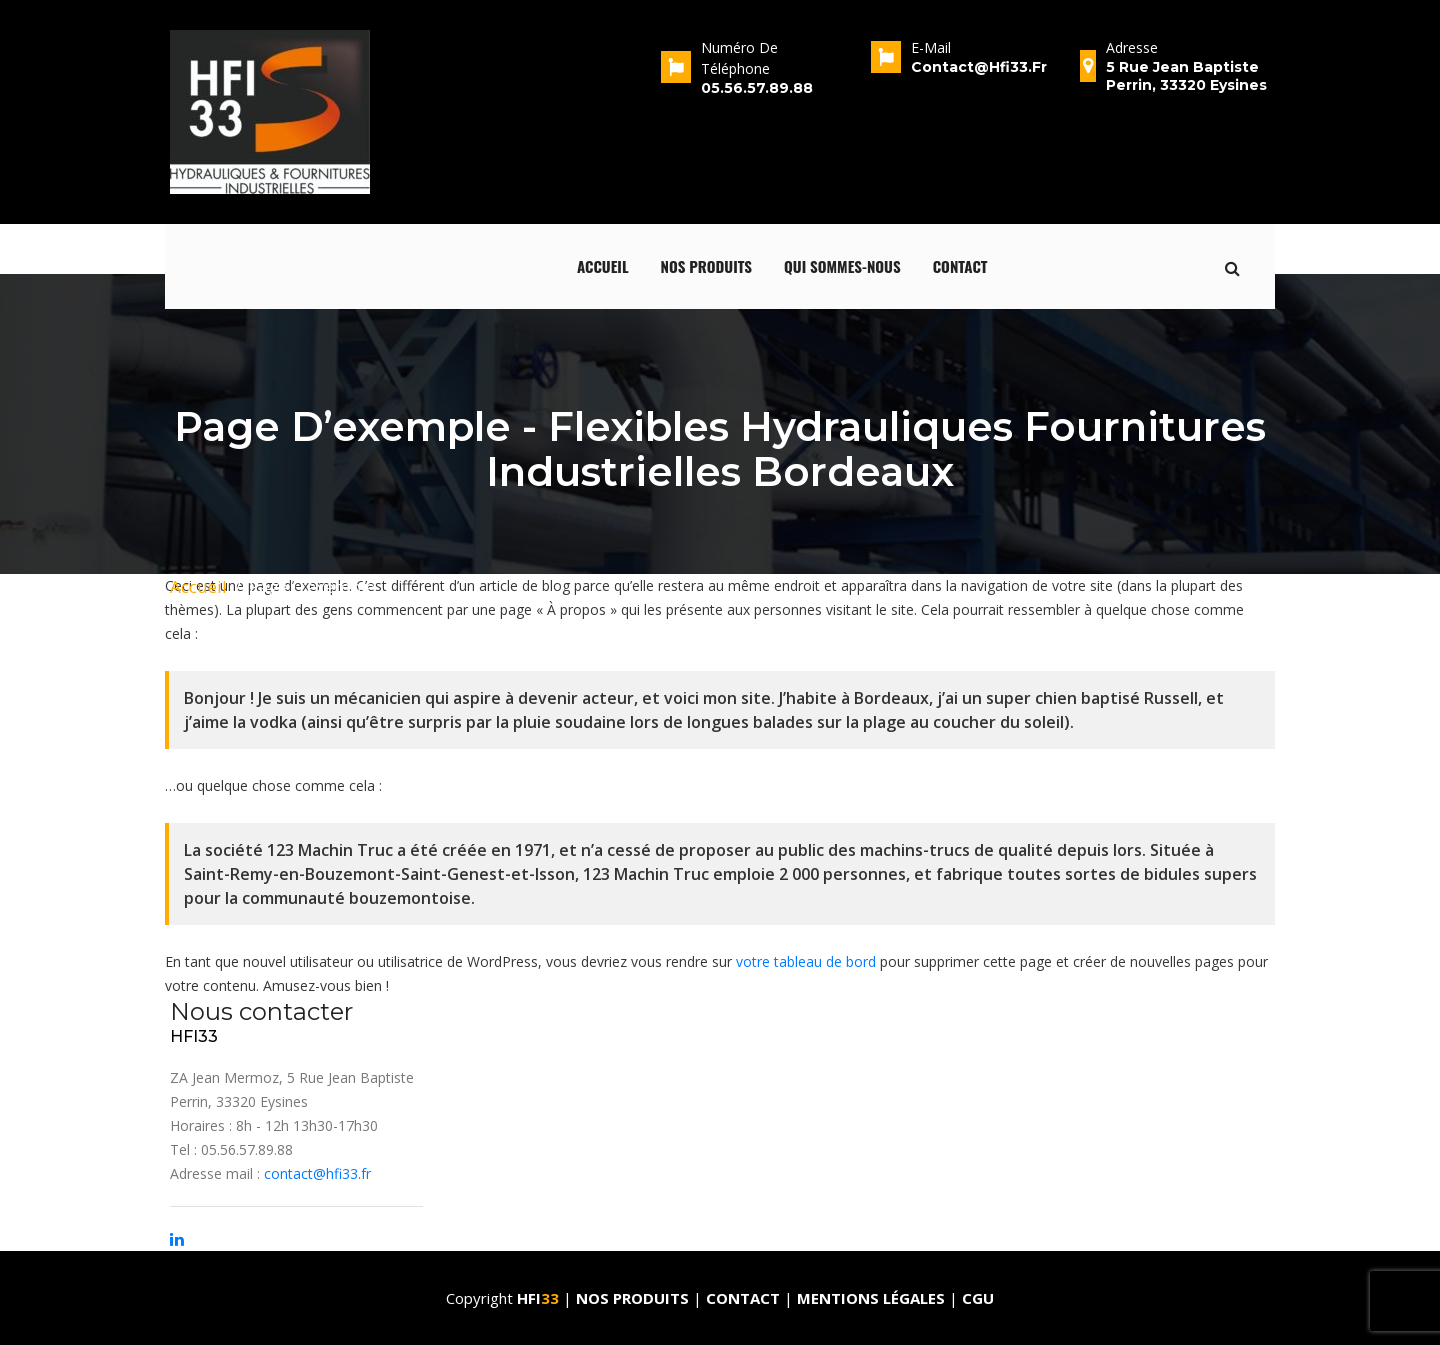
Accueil (603, 266)
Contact (960, 266)
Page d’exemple (312, 586)
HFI (540, 1298)
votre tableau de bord (806, 961)
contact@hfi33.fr (317, 1173)
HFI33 (194, 1036)
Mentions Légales (871, 1298)
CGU (978, 1298)
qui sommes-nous (842, 266)
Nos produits (707, 266)
